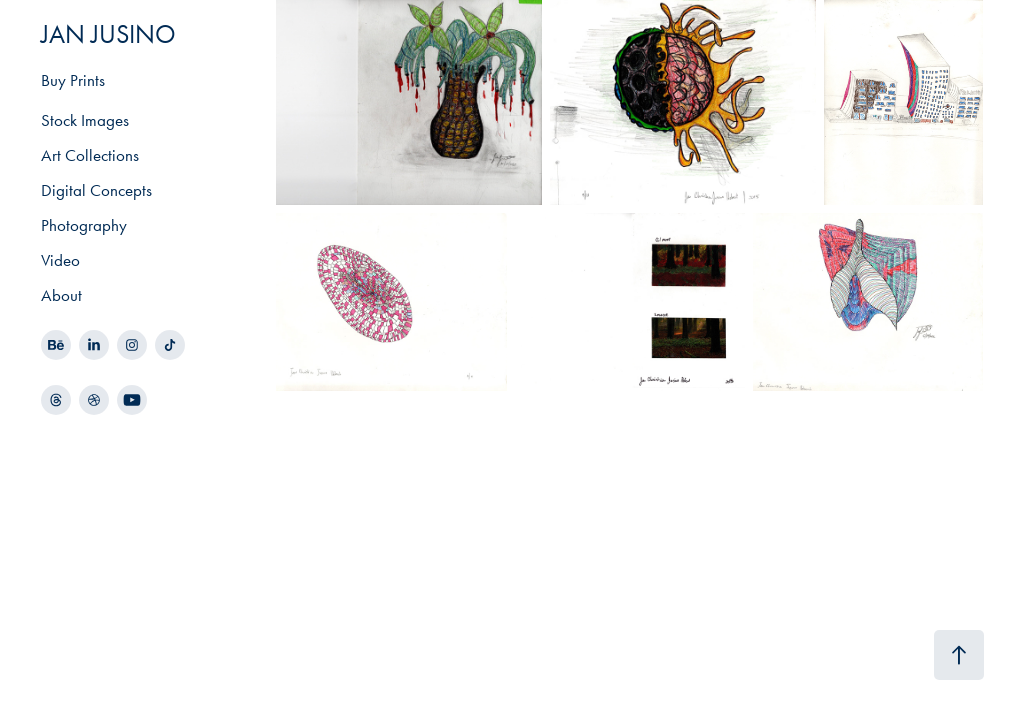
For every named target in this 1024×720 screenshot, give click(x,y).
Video (60, 260)
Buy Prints (73, 80)
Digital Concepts (96, 190)
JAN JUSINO (108, 34)
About (61, 295)
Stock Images (85, 120)
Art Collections (90, 155)
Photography (84, 225)
